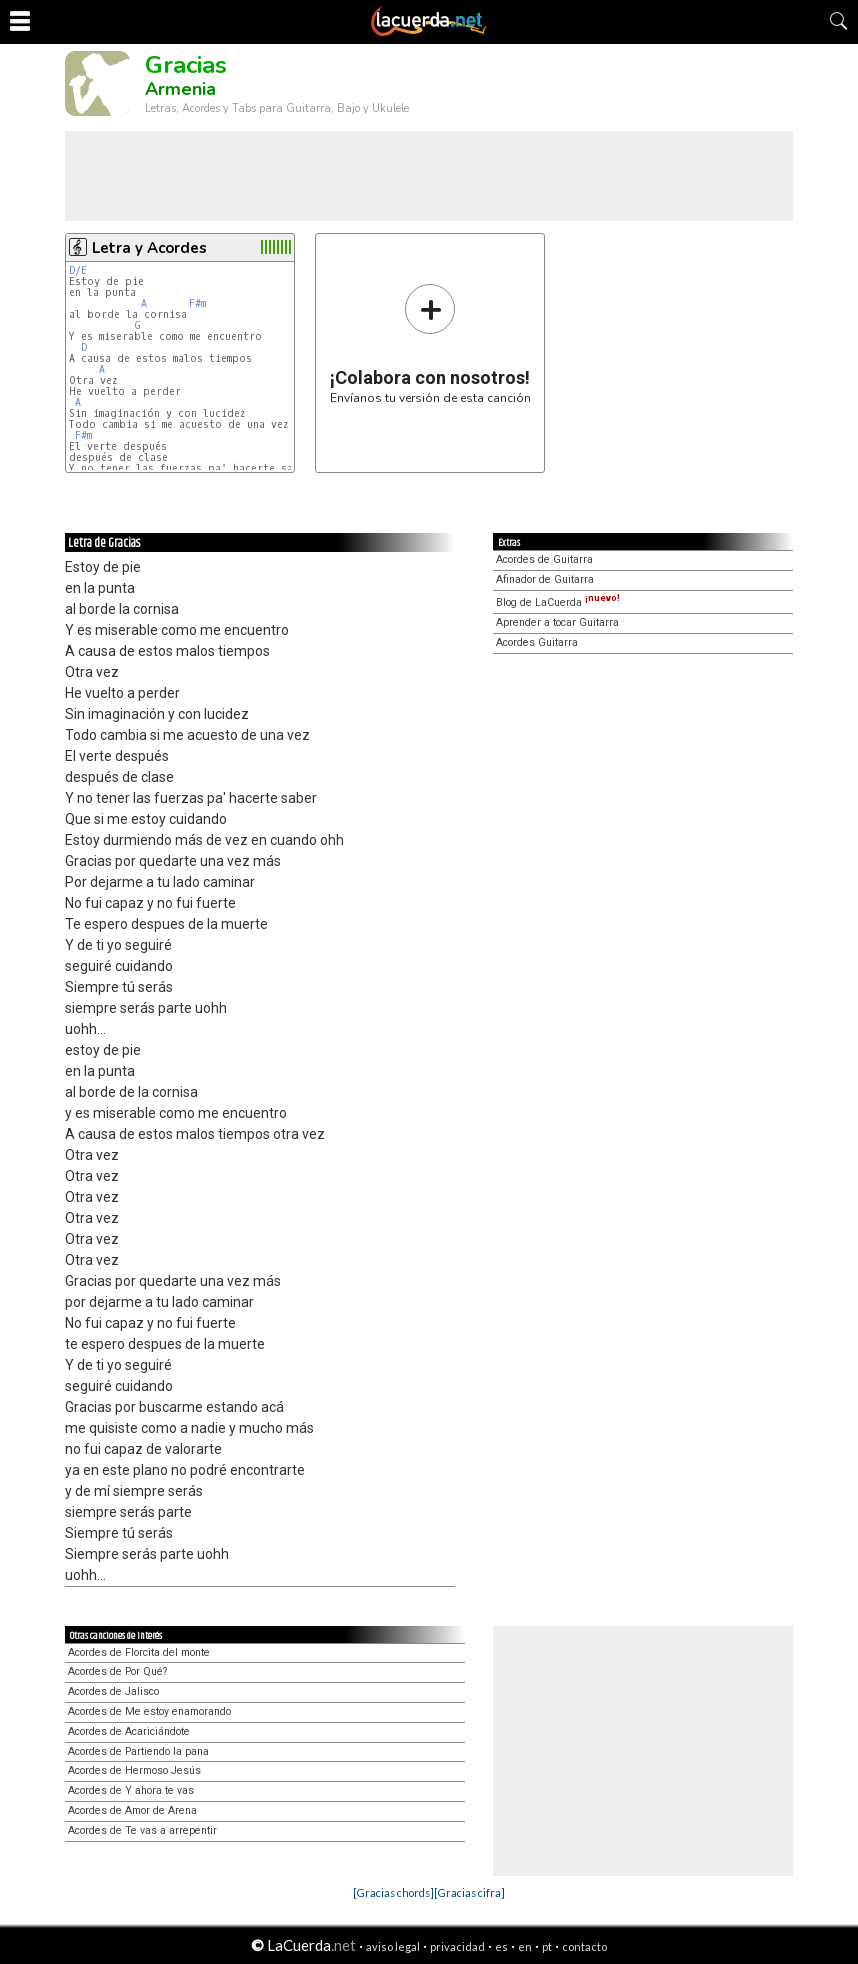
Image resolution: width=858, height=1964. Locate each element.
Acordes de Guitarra (544, 559)
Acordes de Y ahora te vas (131, 1790)
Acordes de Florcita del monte (139, 1652)
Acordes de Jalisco (113, 1691)
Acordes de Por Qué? (117, 1671)
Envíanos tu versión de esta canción (430, 343)
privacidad (457, 1946)
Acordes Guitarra (537, 642)
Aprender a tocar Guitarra (557, 622)
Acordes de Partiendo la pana (138, 1751)
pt (547, 1946)
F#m (197, 303)
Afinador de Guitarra (545, 579)
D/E (78, 270)
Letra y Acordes (149, 248)
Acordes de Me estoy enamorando (149, 1711)
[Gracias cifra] (469, 1892)
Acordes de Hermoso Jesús (134, 1770)
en (525, 1946)
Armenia (180, 89)
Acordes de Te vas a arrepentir (142, 1830)
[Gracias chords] (393, 1892)
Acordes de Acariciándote (129, 1731)
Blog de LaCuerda (558, 602)
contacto (584, 1946)
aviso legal (393, 1946)
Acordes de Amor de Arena (132, 1810)
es (501, 1946)
